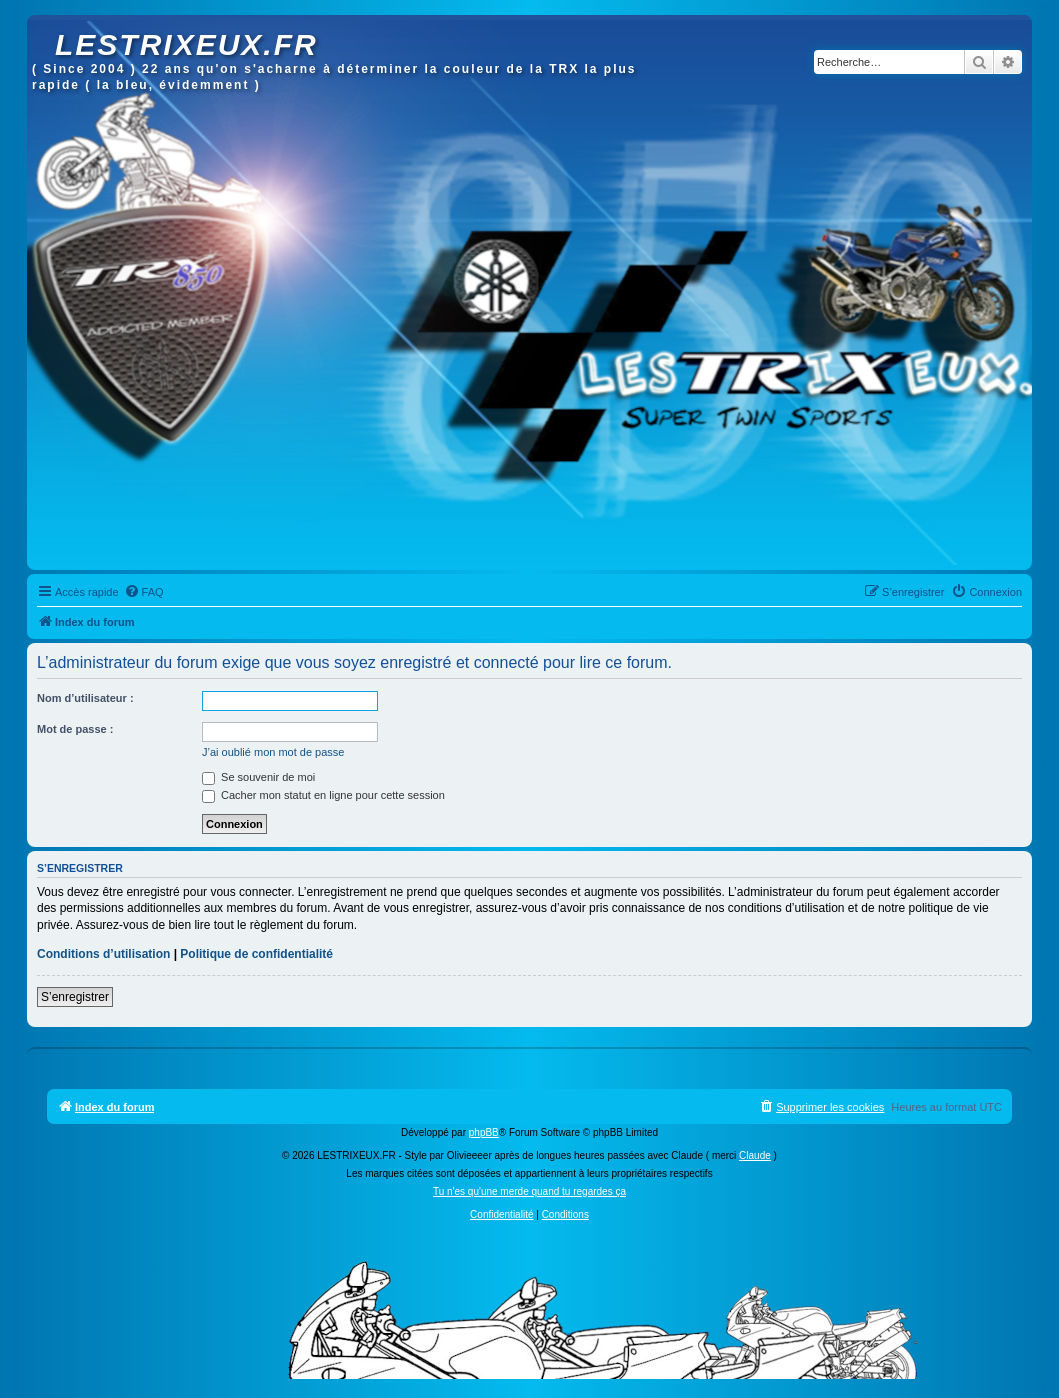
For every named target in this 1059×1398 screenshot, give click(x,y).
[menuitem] (144, 592)
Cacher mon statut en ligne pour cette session (323, 795)
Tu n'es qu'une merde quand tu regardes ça (529, 1191)
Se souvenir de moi (258, 777)
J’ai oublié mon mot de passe (273, 752)
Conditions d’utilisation (103, 954)
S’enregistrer (75, 997)
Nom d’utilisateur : (85, 698)
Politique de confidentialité (256, 954)
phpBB (484, 1132)
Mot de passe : (75, 729)
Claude (755, 1155)
